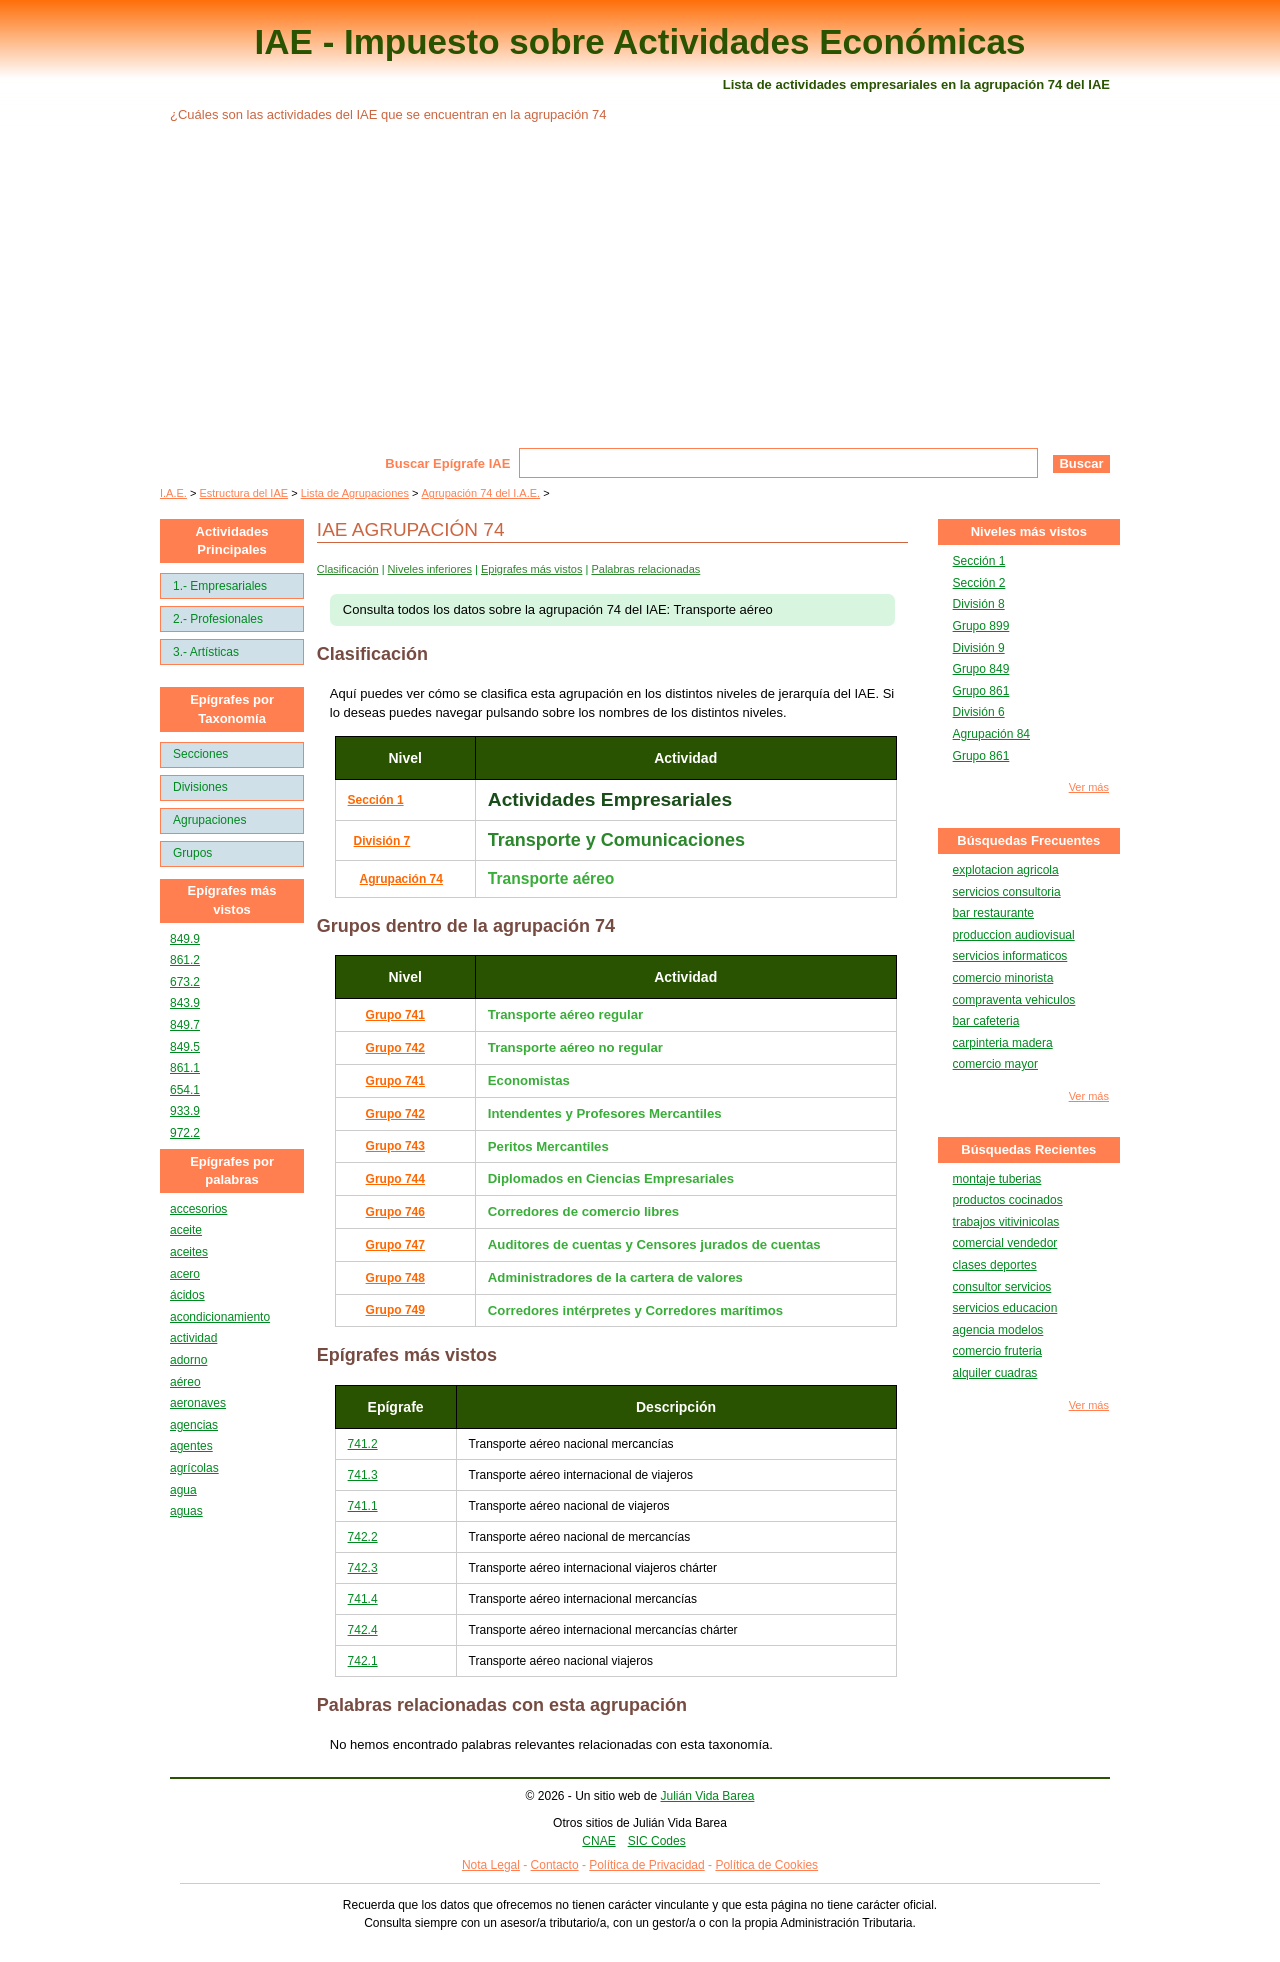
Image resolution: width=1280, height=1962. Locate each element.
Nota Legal (491, 1865)
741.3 (363, 1475)
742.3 (363, 1568)
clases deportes (995, 1265)
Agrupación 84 (991, 734)
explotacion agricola (1006, 870)
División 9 (979, 648)
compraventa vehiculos (1014, 1000)
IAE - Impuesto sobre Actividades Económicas (640, 41)
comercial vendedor (1005, 1243)
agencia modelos (998, 1330)
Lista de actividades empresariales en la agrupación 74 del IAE (916, 84)
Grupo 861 (981, 691)
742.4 (363, 1630)
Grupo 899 (981, 626)
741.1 (363, 1506)
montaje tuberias (997, 1179)
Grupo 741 (395, 1015)
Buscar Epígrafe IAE (447, 463)
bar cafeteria (986, 1021)
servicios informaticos (1010, 956)
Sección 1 (376, 800)
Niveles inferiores (430, 569)
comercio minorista (1003, 978)
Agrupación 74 (401, 879)
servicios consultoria (1007, 892)
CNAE (598, 1841)
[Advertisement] (640, 298)
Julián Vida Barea (708, 1796)
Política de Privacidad (646, 1865)
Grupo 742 (395, 1048)
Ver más (1089, 787)
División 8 (979, 604)
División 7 (382, 841)
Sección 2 (979, 583)
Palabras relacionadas (645, 569)
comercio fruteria (997, 1351)
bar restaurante (993, 913)
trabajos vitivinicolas (1006, 1222)
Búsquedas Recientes (1028, 1149)
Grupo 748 (395, 1278)
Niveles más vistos (1029, 531)
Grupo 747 (395, 1245)
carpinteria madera (1003, 1043)
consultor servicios (1002, 1287)
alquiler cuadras (995, 1373)
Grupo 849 (981, 669)
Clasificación (348, 569)
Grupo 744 (395, 1179)
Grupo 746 (395, 1212)
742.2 (363, 1537)
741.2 (363, 1444)
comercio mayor (995, 1064)
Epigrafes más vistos (531, 569)
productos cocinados (1008, 1200)
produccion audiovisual (1014, 935)
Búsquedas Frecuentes (1028, 840)
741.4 (363, 1599)
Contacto (555, 1865)
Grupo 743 (395, 1146)
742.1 (363, 1661)
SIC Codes (657, 1841)
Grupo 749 (395, 1310)
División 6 (979, 712)
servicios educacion (1005, 1308)
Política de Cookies (766, 1865)
